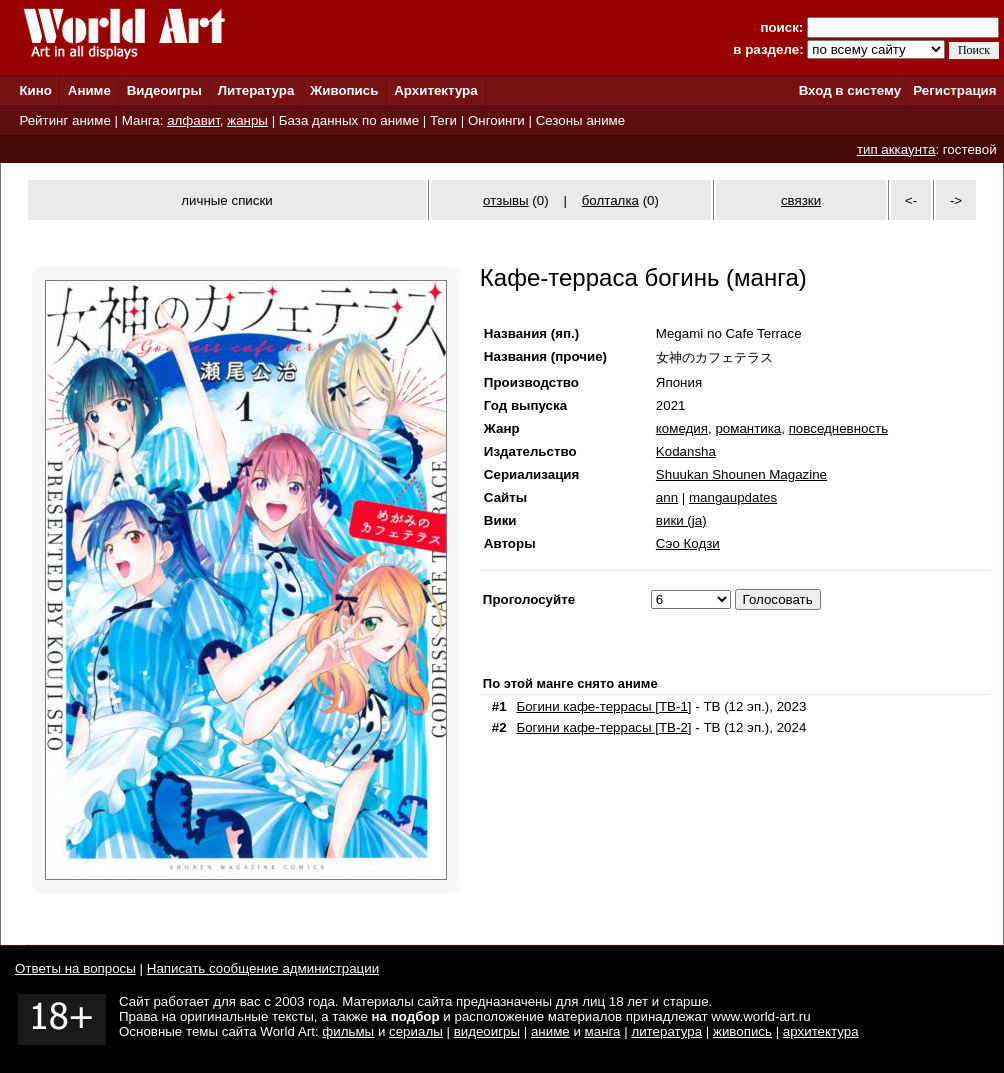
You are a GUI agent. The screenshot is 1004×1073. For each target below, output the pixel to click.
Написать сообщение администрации (263, 968)
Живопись (344, 90)
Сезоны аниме (581, 120)
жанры (247, 120)
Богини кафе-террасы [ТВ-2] (603, 727)
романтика (748, 428)
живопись (742, 1031)
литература (666, 1031)
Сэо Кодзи (688, 543)
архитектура (821, 1031)
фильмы (348, 1031)
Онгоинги (496, 120)
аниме (550, 1031)
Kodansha (686, 451)
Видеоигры (164, 90)
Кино (35, 90)
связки (801, 200)
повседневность (838, 428)
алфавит (193, 120)
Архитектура (435, 90)
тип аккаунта (896, 149)
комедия (682, 428)
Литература (256, 90)
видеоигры (487, 1031)
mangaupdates (733, 497)
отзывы (506, 200)
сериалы (416, 1031)
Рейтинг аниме (64, 120)
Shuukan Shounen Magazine (741, 474)
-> (956, 200)
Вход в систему (850, 90)
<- (911, 200)
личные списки (227, 200)
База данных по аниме (349, 120)
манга (603, 1031)
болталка (610, 200)
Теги (443, 120)
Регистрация (954, 90)
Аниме (89, 90)
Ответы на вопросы (75, 968)
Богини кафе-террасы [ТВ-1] (603, 706)
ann (667, 497)
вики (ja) (681, 520)
